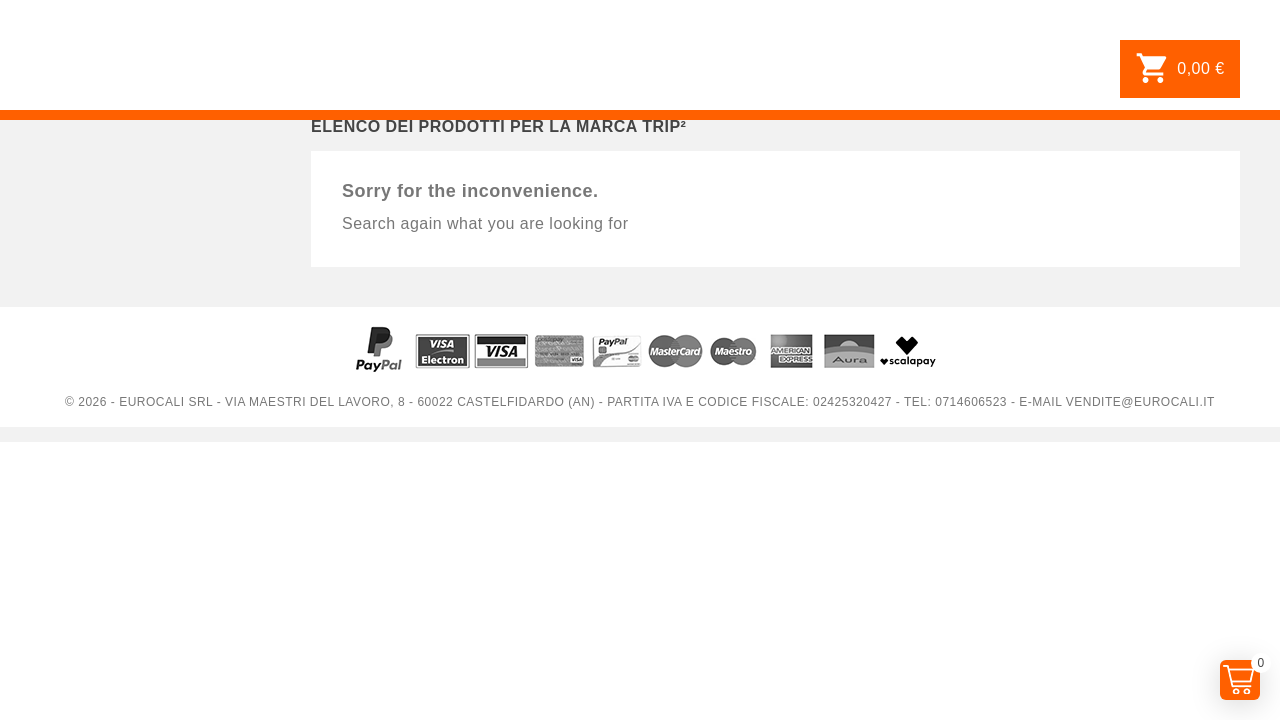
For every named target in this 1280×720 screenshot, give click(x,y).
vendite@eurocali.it (1140, 402)
